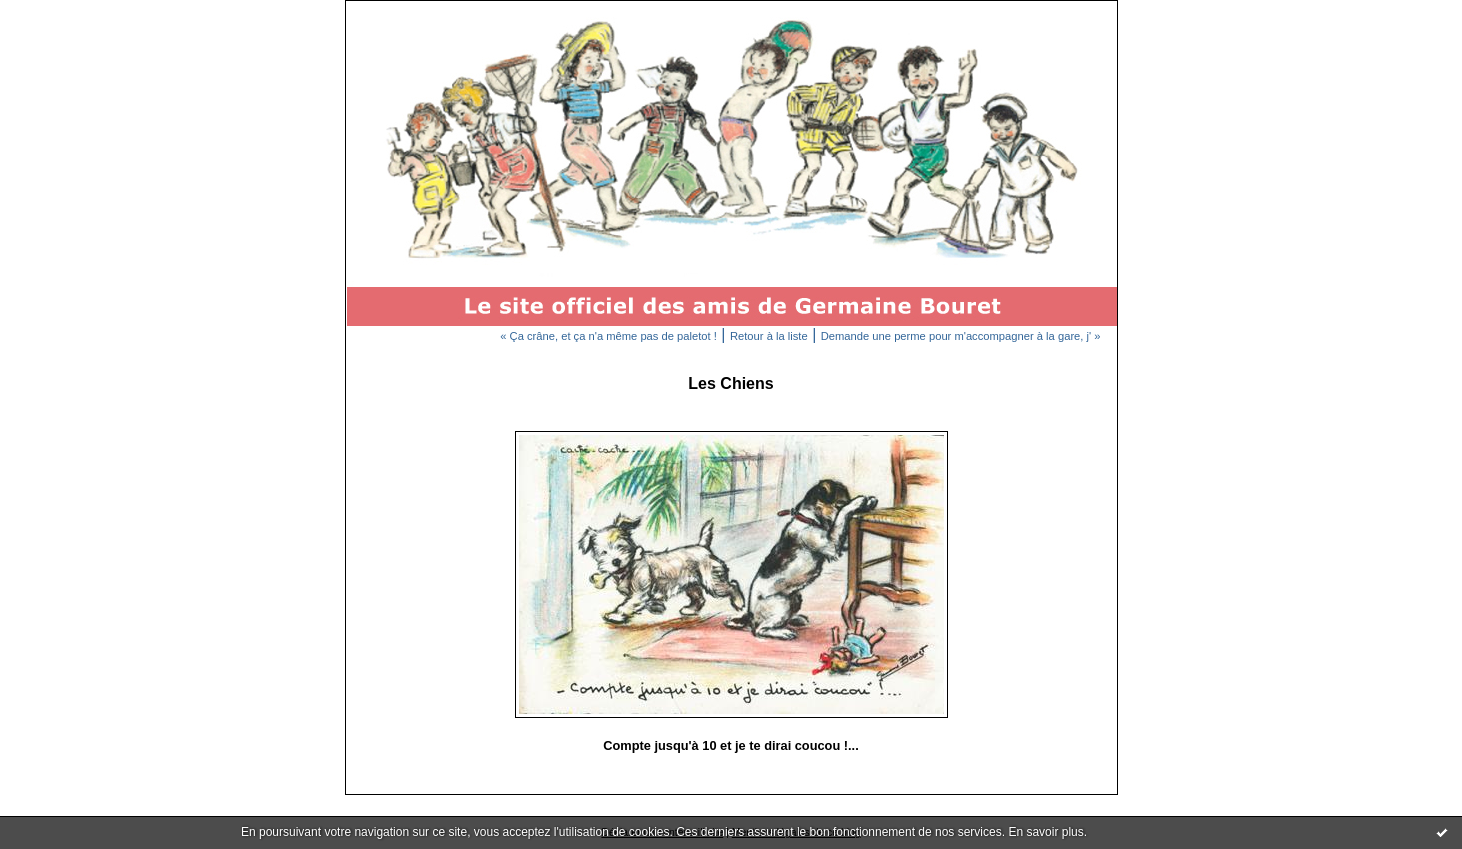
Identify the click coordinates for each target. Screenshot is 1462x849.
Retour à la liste (769, 336)
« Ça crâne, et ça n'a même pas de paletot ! (608, 336)
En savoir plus (1045, 832)
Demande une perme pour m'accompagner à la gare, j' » (961, 336)
